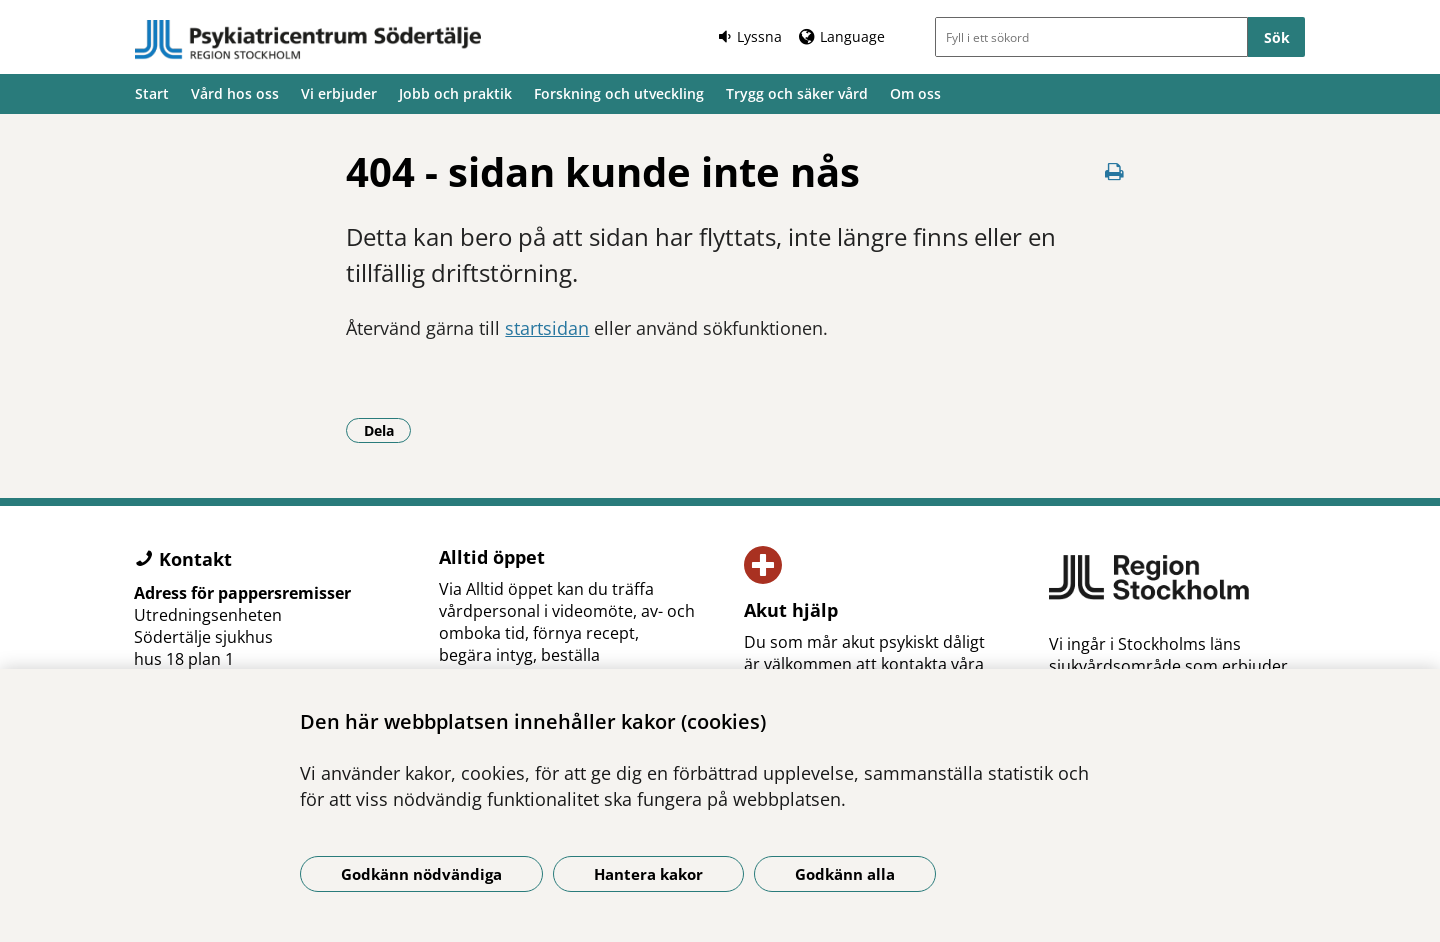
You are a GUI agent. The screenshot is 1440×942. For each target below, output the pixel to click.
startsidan (547, 328)
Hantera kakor (648, 874)
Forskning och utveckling (619, 93)
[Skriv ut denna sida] (1115, 171)
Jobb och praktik (455, 93)
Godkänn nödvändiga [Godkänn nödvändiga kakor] (421, 874)
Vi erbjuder (339, 93)
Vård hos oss (235, 93)
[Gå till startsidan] (308, 40)
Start (152, 93)
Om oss (915, 93)
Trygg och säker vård (797, 93)
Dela (388, 430)
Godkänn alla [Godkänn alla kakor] (845, 874)
